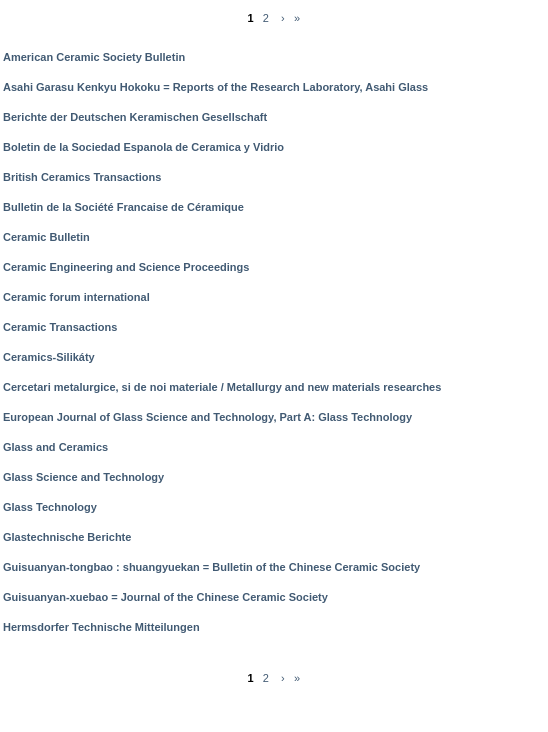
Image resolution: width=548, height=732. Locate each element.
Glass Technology (50, 507)
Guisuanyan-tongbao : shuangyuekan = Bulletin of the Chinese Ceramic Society (211, 567)
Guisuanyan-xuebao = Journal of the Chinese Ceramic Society (165, 597)
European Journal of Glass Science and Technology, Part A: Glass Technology (207, 417)
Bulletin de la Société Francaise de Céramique (123, 207)
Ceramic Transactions (60, 327)
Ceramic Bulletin (46, 237)
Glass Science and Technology (83, 477)
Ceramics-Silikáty (49, 357)
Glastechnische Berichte (67, 537)
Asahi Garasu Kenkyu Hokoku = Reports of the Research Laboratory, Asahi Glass (215, 87)
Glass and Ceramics (55, 447)
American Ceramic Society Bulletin (94, 57)
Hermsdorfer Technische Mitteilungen (101, 627)
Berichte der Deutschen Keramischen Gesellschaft (135, 117)
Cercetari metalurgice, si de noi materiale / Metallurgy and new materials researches (222, 387)
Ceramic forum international (76, 297)
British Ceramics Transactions (82, 177)
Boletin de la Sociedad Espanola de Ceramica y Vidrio (143, 147)
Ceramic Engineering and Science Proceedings (126, 267)
